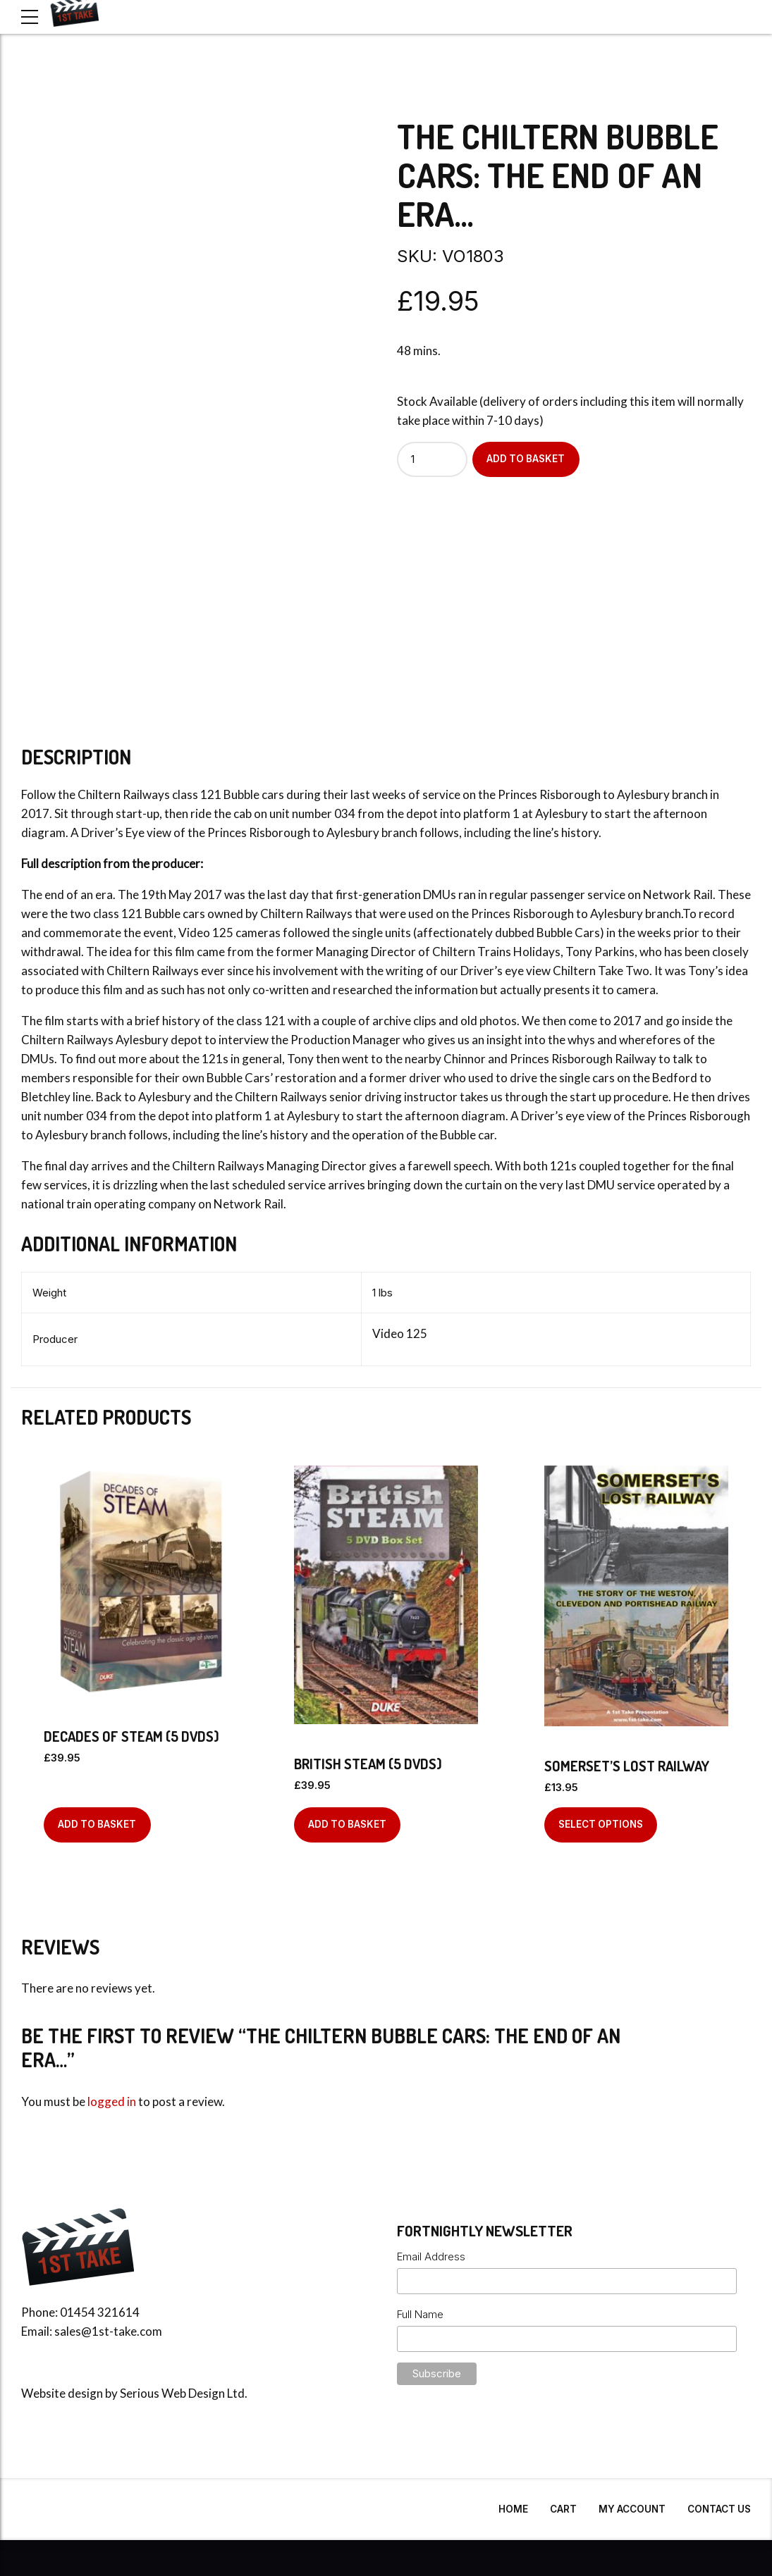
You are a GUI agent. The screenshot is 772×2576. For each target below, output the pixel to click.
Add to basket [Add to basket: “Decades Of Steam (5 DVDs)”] (97, 1824)
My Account (632, 2509)
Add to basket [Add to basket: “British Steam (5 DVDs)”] (347, 1824)
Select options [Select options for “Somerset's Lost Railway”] (600, 1824)
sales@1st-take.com (108, 2331)
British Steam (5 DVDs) (368, 1763)
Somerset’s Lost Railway (626, 1766)
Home (513, 2509)
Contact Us (719, 2509)
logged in (111, 2101)
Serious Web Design (172, 2393)
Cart (563, 2509)
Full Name (420, 2314)
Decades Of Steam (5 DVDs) (131, 1736)
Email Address (431, 2256)
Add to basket (525, 458)
